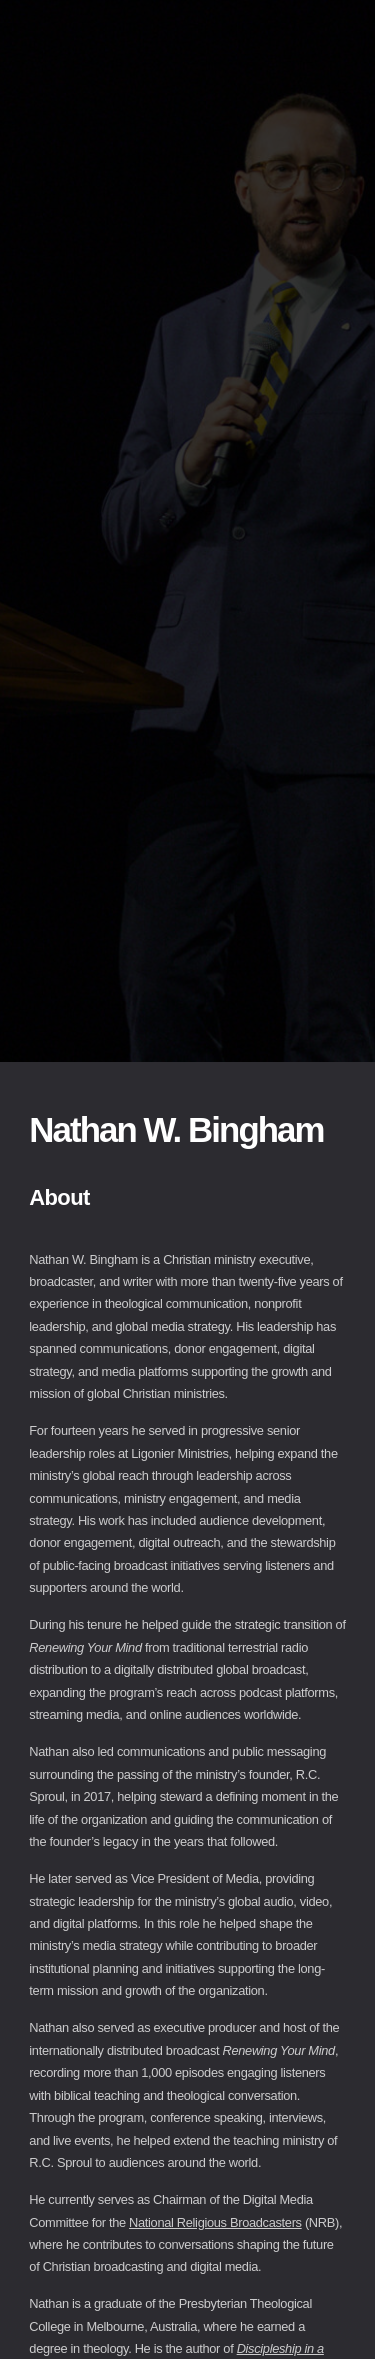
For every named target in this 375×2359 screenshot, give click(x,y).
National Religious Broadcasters (215, 2222)
